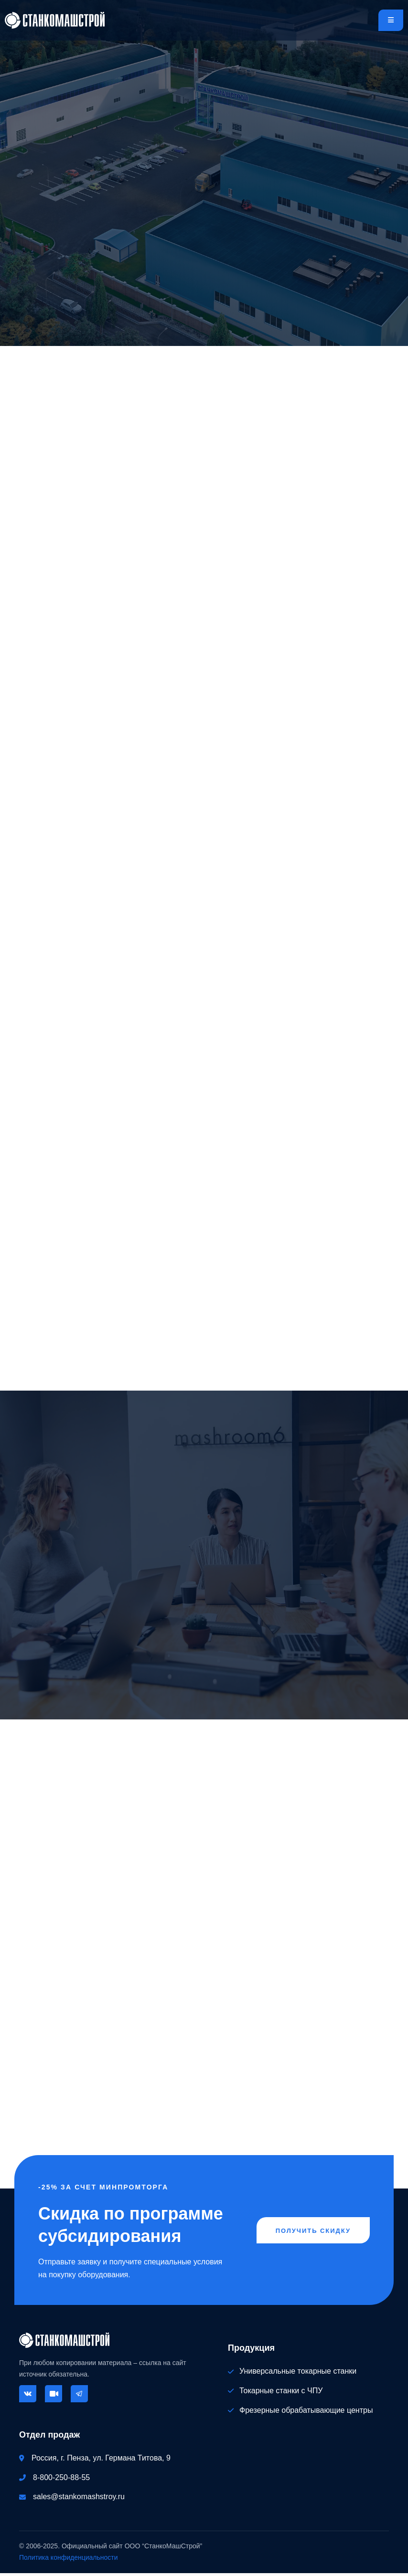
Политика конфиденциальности (68, 2560)
